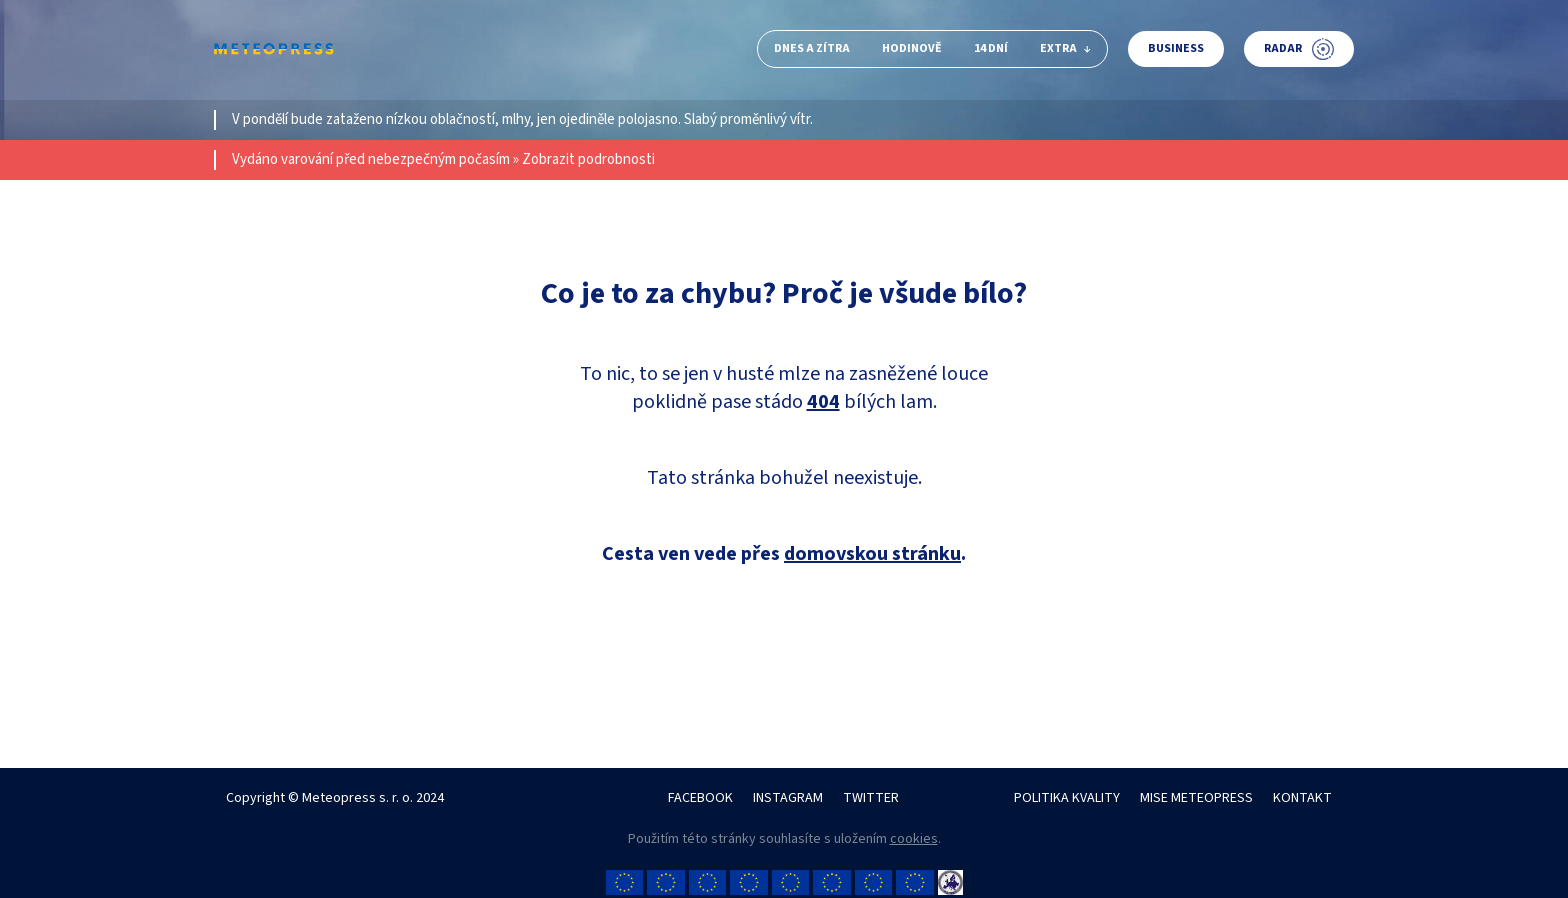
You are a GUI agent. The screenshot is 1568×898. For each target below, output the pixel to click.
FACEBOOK (700, 798)
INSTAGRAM (788, 798)
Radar (1299, 49)
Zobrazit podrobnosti (588, 159)
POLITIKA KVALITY (1067, 798)
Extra (1065, 48)
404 (823, 402)
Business (1176, 48)
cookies (914, 839)
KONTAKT (1302, 798)
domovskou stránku (872, 554)
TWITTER (871, 798)
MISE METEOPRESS (1196, 798)
